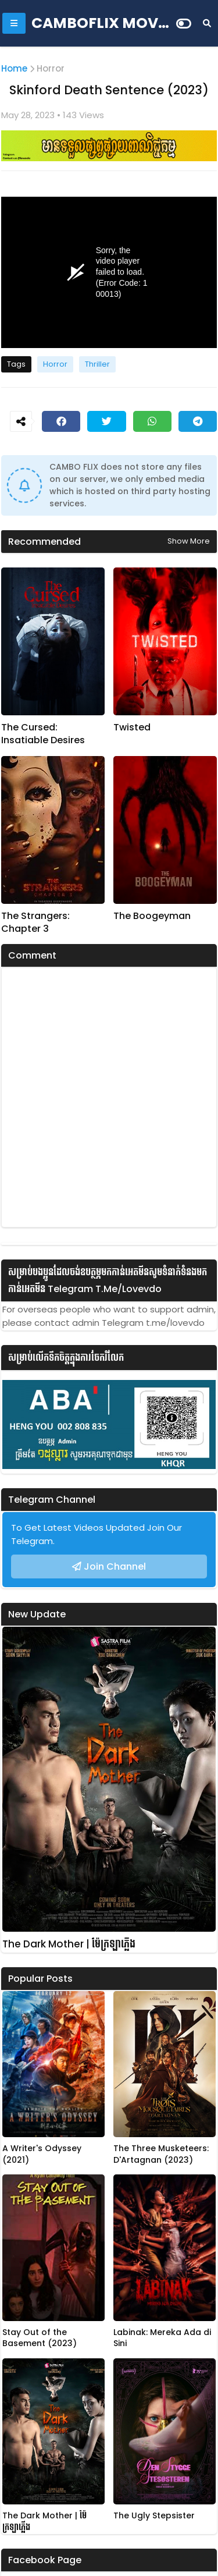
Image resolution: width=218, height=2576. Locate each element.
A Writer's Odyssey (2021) (41, 2154)
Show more (188, 541)
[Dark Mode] (183, 23)
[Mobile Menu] (14, 23)
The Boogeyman (152, 916)
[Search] (207, 23)
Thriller (97, 364)
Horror (51, 68)
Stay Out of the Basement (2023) (39, 2338)
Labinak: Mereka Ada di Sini (162, 2338)
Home (14, 68)
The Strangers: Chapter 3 (35, 922)
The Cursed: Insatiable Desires (43, 734)
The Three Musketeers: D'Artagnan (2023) (161, 2154)
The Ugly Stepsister (154, 2515)
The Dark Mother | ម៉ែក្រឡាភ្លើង (68, 1944)
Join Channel (115, 1566)
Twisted (132, 727)
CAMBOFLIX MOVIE (101, 23)
